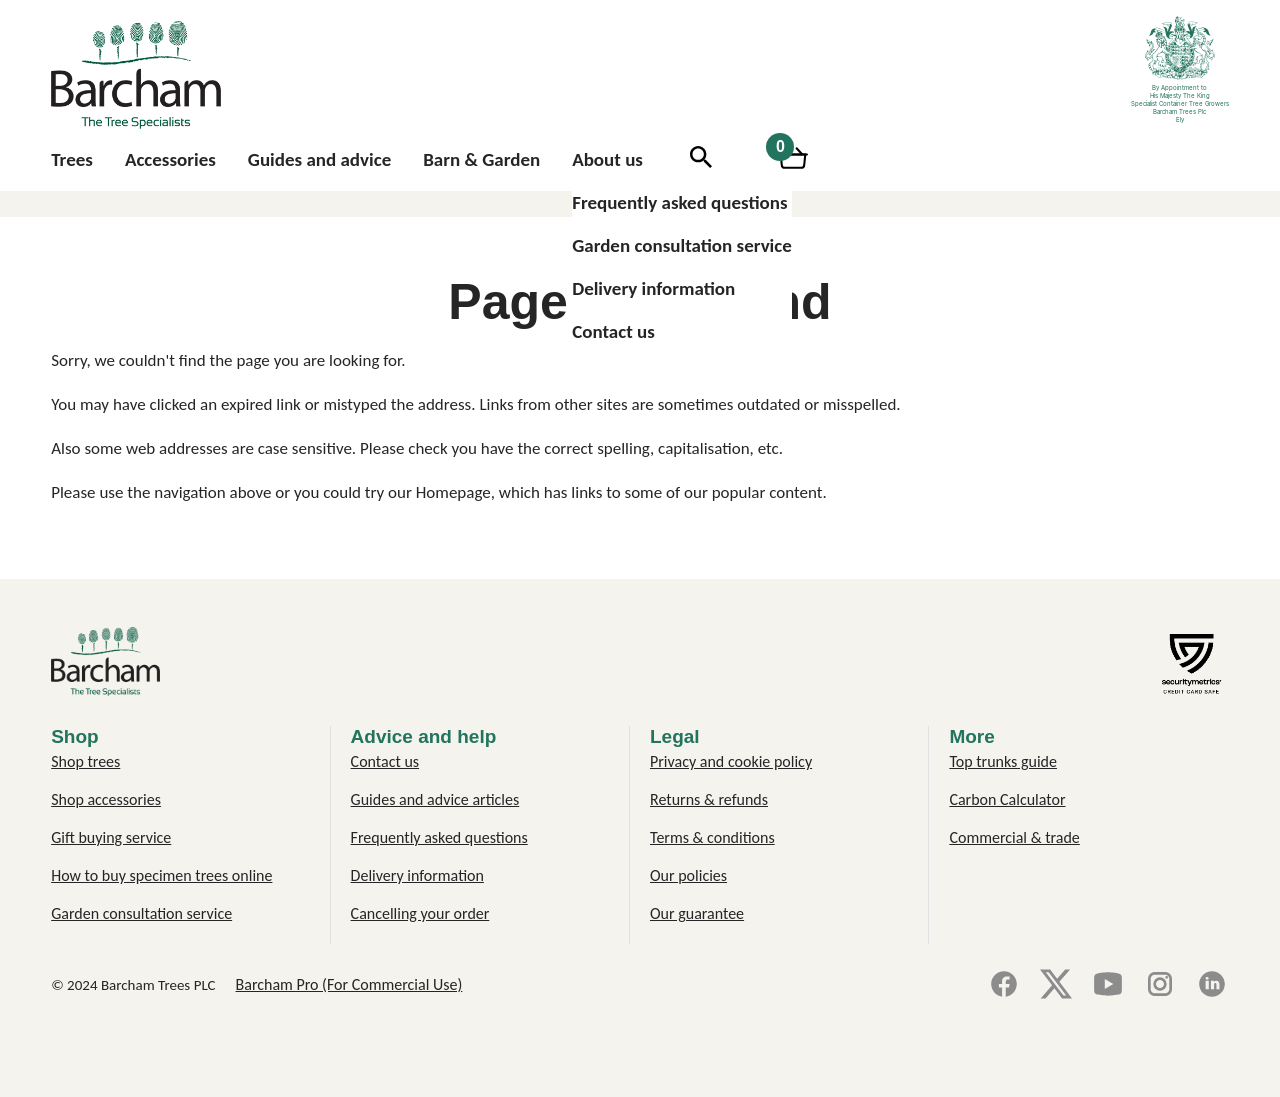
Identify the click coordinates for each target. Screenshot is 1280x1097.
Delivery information (653, 288)
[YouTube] (1108, 985)
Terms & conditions (712, 837)
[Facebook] (1004, 985)
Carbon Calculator (1007, 799)
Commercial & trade (1014, 837)
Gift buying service (111, 837)
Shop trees (85, 761)
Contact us (613, 331)
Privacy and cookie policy (731, 761)
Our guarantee (697, 913)
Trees (72, 159)
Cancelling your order (420, 913)
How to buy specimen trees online (161, 875)
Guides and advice (319, 159)
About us (607, 159)
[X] (1056, 985)
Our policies (688, 875)
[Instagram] (1160, 985)
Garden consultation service (682, 245)
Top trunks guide (1003, 761)
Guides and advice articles (435, 799)
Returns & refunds (709, 799)
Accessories (170, 159)
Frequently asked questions (679, 202)
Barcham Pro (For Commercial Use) (349, 984)
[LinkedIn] (1212, 985)
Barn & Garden (481, 159)
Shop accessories (106, 799)
